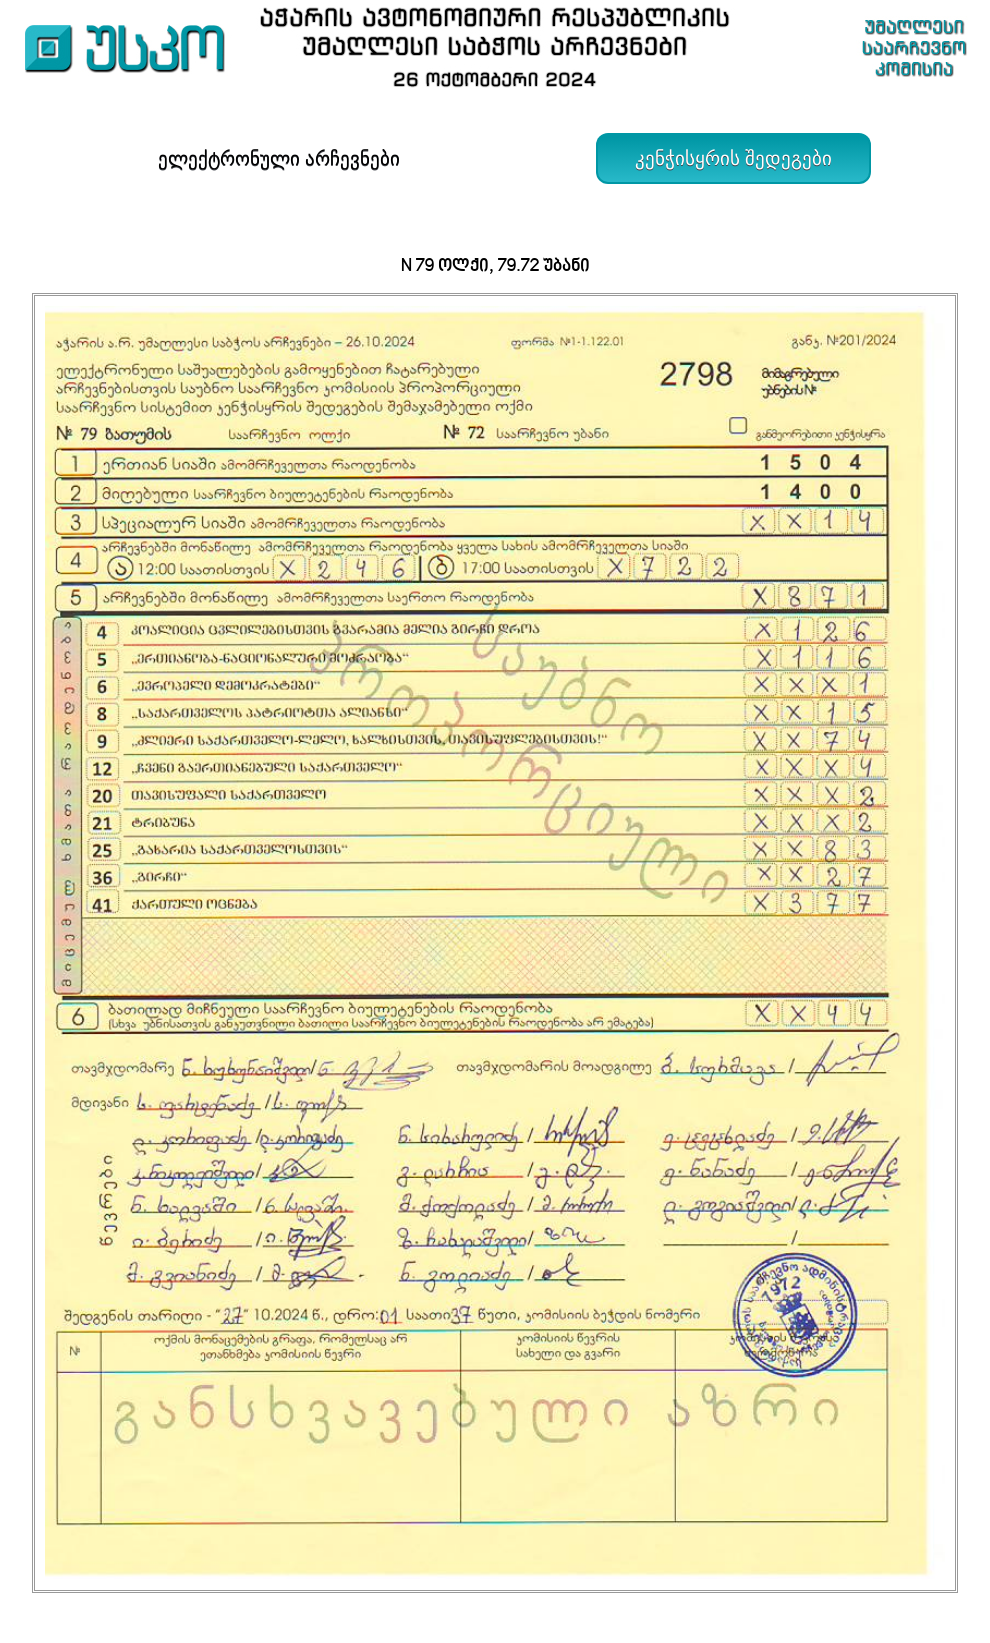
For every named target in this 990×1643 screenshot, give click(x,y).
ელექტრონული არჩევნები (279, 158)
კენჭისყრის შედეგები (733, 158)
